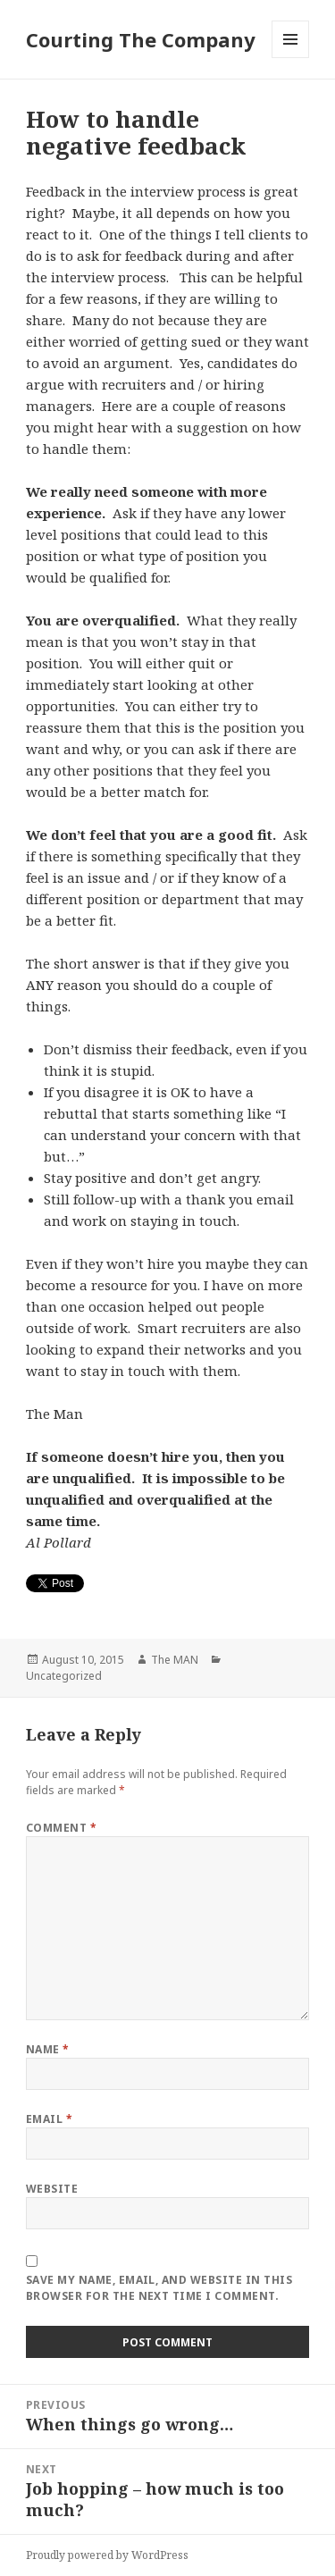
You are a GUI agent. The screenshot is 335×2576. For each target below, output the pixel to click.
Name (48, 2049)
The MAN (174, 1659)
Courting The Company (140, 39)
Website (52, 2188)
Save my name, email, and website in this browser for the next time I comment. (159, 2287)
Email (49, 2119)
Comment (61, 1827)
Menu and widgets (290, 57)
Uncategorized (64, 1675)
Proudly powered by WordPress (107, 2555)
